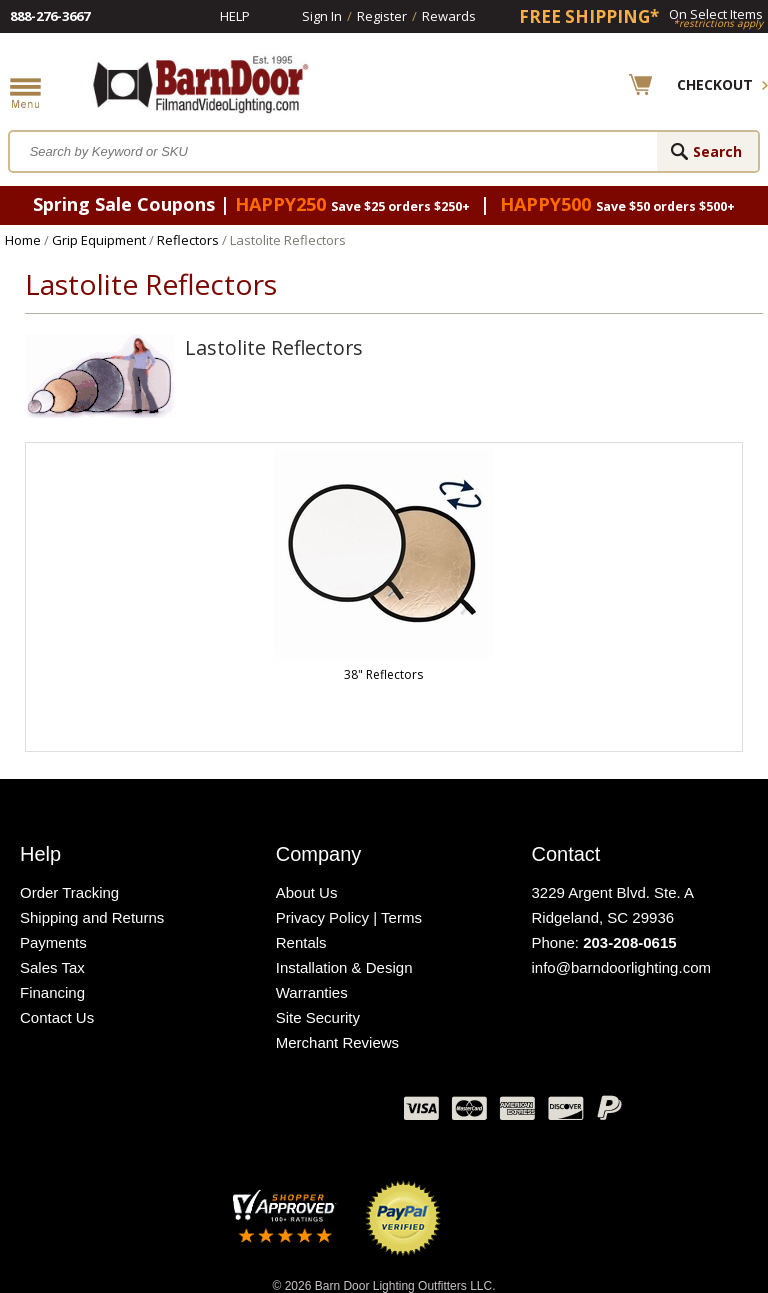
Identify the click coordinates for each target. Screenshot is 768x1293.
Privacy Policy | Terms (349, 917)
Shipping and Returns (92, 917)
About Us (307, 892)
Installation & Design (344, 967)
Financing (52, 992)
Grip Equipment (99, 240)
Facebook (189, 1113)
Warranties (312, 992)
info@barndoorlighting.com (621, 967)
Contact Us (57, 1017)
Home (23, 240)
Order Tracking (69, 892)
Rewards (449, 16)
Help (235, 16)
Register (382, 16)
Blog (289, 1113)
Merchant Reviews (337, 1042)
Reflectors (188, 240)
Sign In (322, 16)
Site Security (318, 1017)
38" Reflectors (383, 674)
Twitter (239, 1113)
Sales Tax (52, 967)
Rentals (301, 942)
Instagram (339, 1113)
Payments (53, 942)
